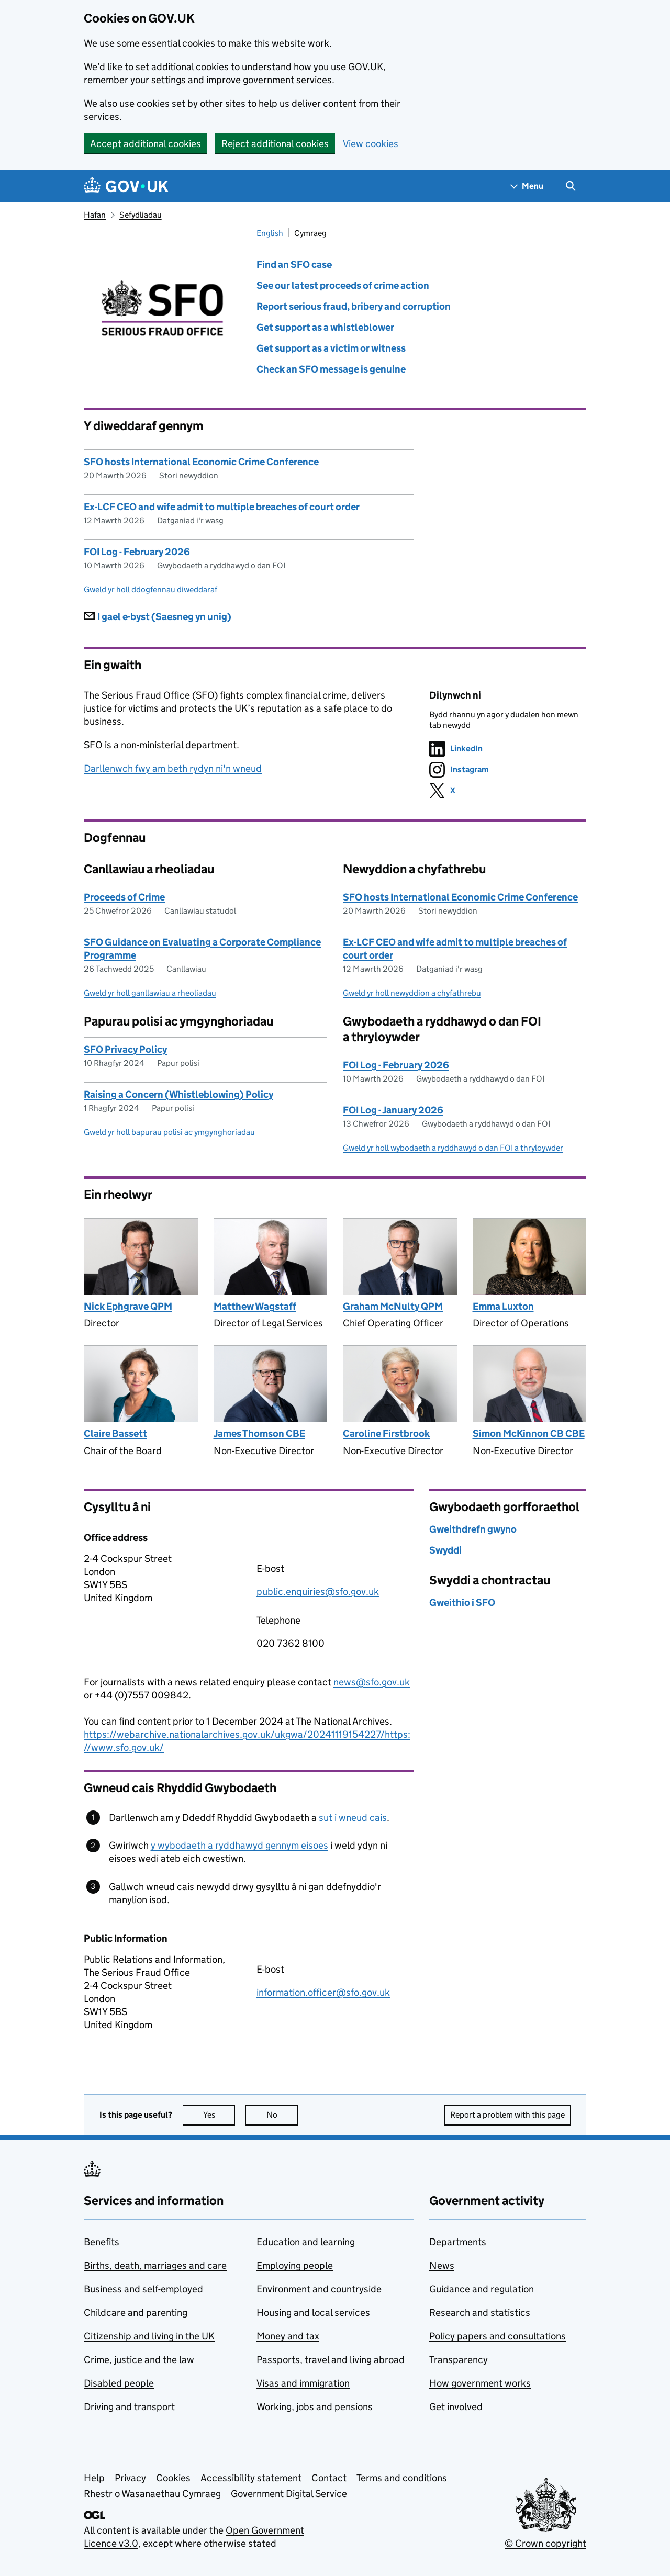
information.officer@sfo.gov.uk (323, 1992)
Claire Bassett (115, 1433)
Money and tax (287, 2336)
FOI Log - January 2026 (393, 1110)
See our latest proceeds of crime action (342, 285)
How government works (480, 2383)
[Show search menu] (570, 186)
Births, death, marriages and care (155, 2265)
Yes (219, 2115)
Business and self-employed (143, 2289)
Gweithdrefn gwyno (473, 1529)
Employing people (294, 2265)
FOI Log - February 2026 (137, 552)
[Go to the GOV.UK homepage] (126, 186)
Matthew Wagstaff (255, 1306)
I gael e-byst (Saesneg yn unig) (157, 617)
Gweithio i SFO (462, 1602)
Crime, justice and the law (139, 2360)
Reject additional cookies (275, 144)
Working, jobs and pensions (314, 2407)
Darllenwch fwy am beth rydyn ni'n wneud (173, 768)
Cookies (173, 2478)
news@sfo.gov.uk (371, 1682)
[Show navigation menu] (527, 186)
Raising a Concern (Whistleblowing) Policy (178, 1094)
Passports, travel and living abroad (330, 2360)
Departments (457, 2242)
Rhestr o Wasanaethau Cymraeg (152, 2494)
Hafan (95, 215)
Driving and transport (129, 2407)
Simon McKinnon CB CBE (529, 1433)
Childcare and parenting (135, 2313)
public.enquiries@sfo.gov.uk (317, 1591)
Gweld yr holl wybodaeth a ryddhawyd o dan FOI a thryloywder (453, 1148)
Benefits (101, 2242)
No (282, 2115)
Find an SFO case (294, 264)
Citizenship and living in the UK (149, 2336)
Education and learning (305, 2242)
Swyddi (445, 1550)
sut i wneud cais (353, 1818)
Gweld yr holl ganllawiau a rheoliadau (150, 993)
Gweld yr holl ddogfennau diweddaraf (150, 589)
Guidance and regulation (481, 2289)
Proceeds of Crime (124, 897)
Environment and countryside (319, 2289)
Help (94, 2478)
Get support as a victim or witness (331, 348)
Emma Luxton (503, 1306)
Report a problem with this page (507, 2115)
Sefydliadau (140, 215)
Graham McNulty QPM (393, 1306)
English (269, 233)
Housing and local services (313, 2313)
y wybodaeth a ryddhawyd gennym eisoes (239, 1845)
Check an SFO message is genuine (331, 369)
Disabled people (119, 2383)
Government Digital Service (289, 2494)
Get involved (456, 2407)
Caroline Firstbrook (386, 1433)
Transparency (458, 2360)
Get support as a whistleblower (325, 327)
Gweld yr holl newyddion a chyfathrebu (412, 993)
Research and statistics (479, 2313)
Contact (329, 2478)
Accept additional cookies (145, 144)
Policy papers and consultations (497, 2336)
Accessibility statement (251, 2478)
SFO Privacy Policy (125, 1049)
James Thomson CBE (259, 1433)
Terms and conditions (401, 2478)
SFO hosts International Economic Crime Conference (201, 462)
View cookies (370, 144)
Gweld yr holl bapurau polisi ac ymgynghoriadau (169, 1132)
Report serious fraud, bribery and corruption (353, 306)
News (441, 2265)
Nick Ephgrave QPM (128, 1306)
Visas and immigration (303, 2383)
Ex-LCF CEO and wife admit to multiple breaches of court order (222, 507)
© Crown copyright (545, 2543)
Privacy (130, 2478)
